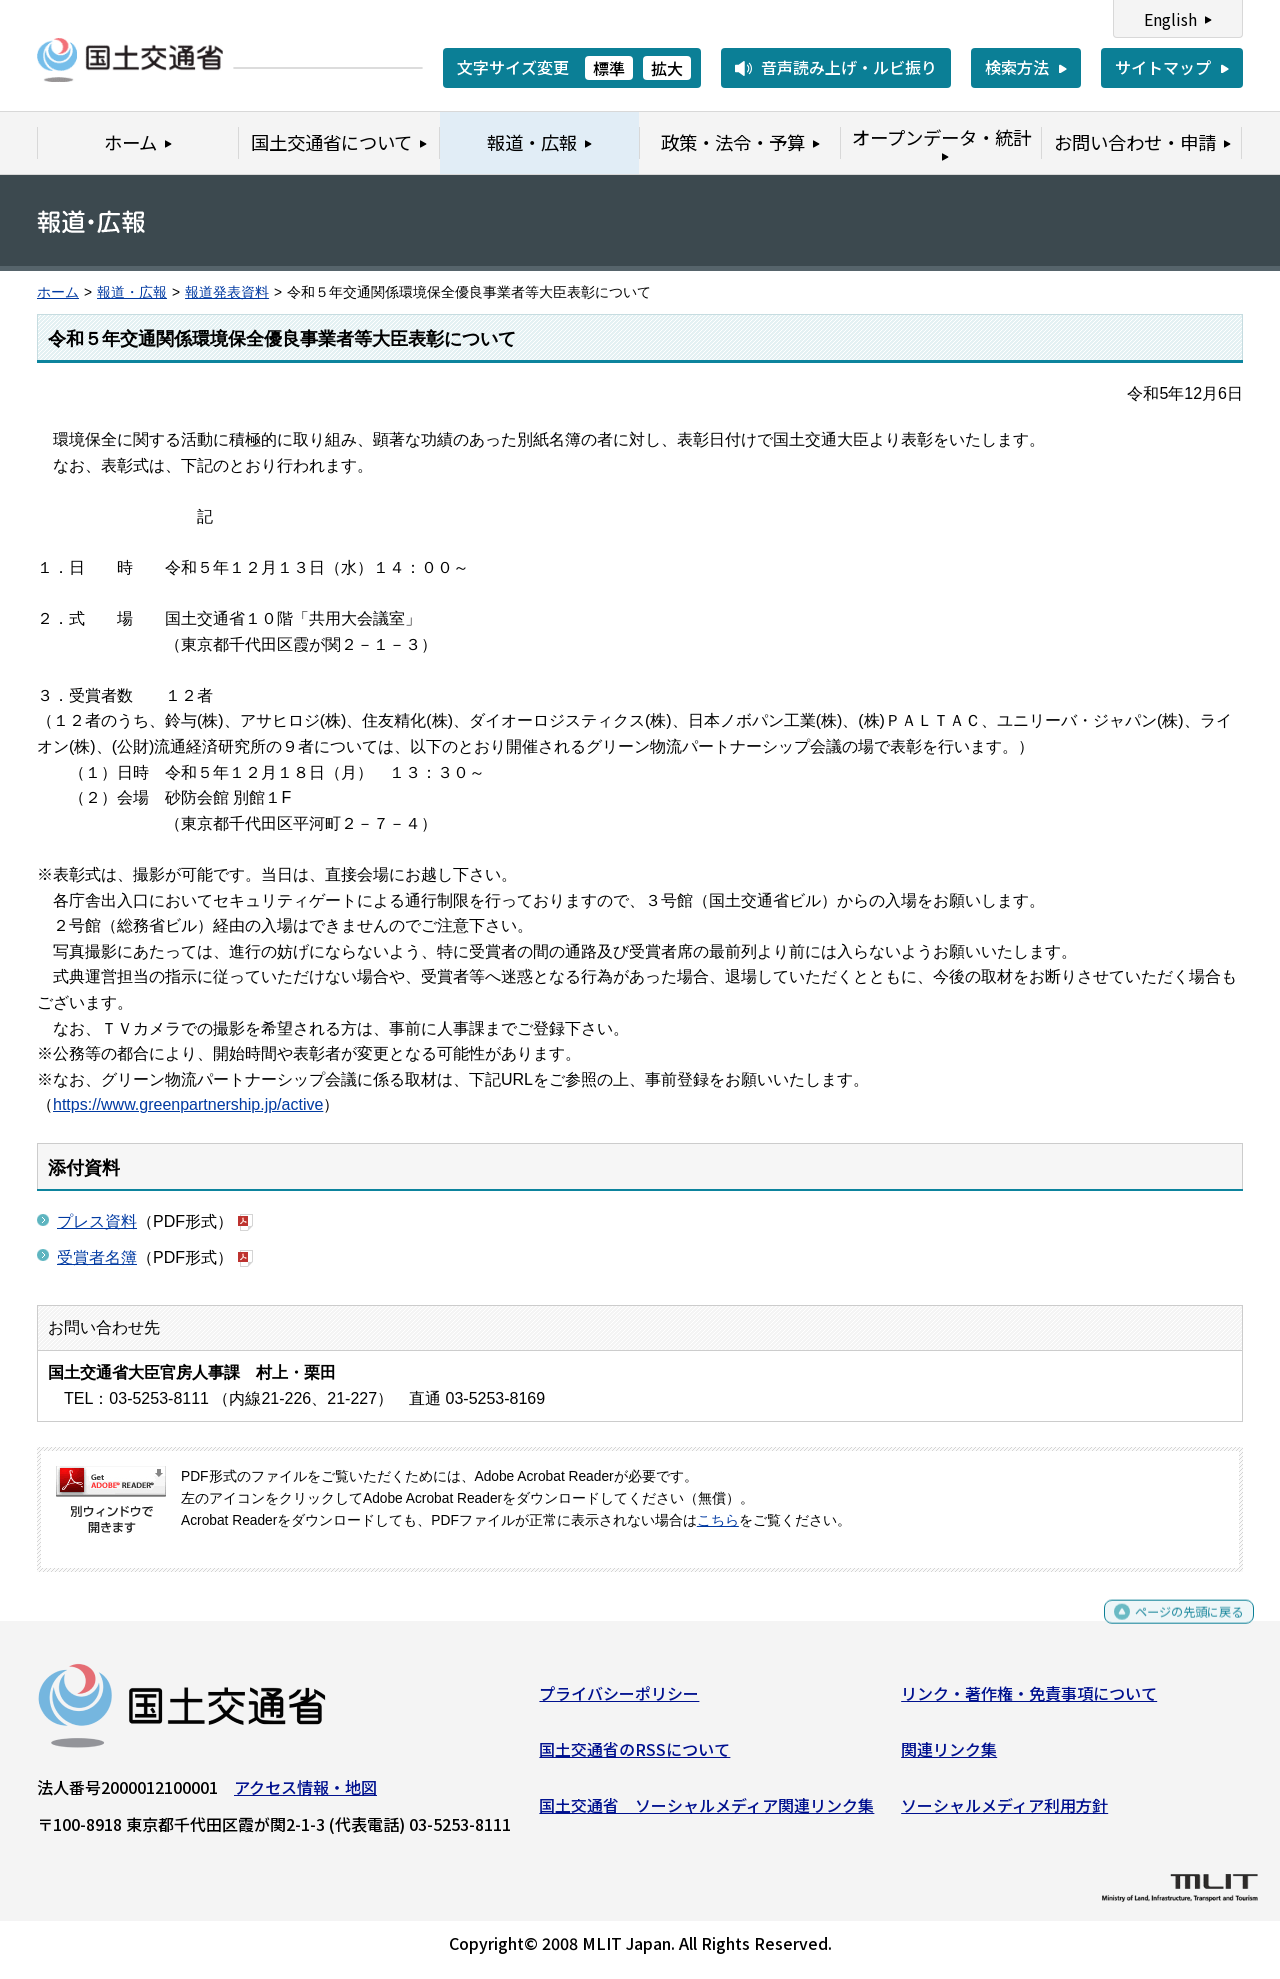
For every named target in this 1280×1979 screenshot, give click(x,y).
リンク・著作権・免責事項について (1029, 1701)
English (1170, 19)
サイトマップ (1163, 67)
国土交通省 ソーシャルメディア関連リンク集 (706, 1812)
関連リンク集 (949, 1757)
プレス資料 (97, 1221)
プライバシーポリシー (619, 1701)
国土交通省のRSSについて (634, 1757)
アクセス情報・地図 (305, 1795)
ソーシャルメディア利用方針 (1004, 1812)
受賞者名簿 (97, 1257)
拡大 (667, 68)
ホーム (58, 292)
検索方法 (1017, 67)
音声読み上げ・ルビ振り (849, 67)
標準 (609, 68)
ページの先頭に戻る (1172, 1628)
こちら (718, 1520)
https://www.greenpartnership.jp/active (188, 1104)
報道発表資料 (227, 292)
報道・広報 (132, 292)
